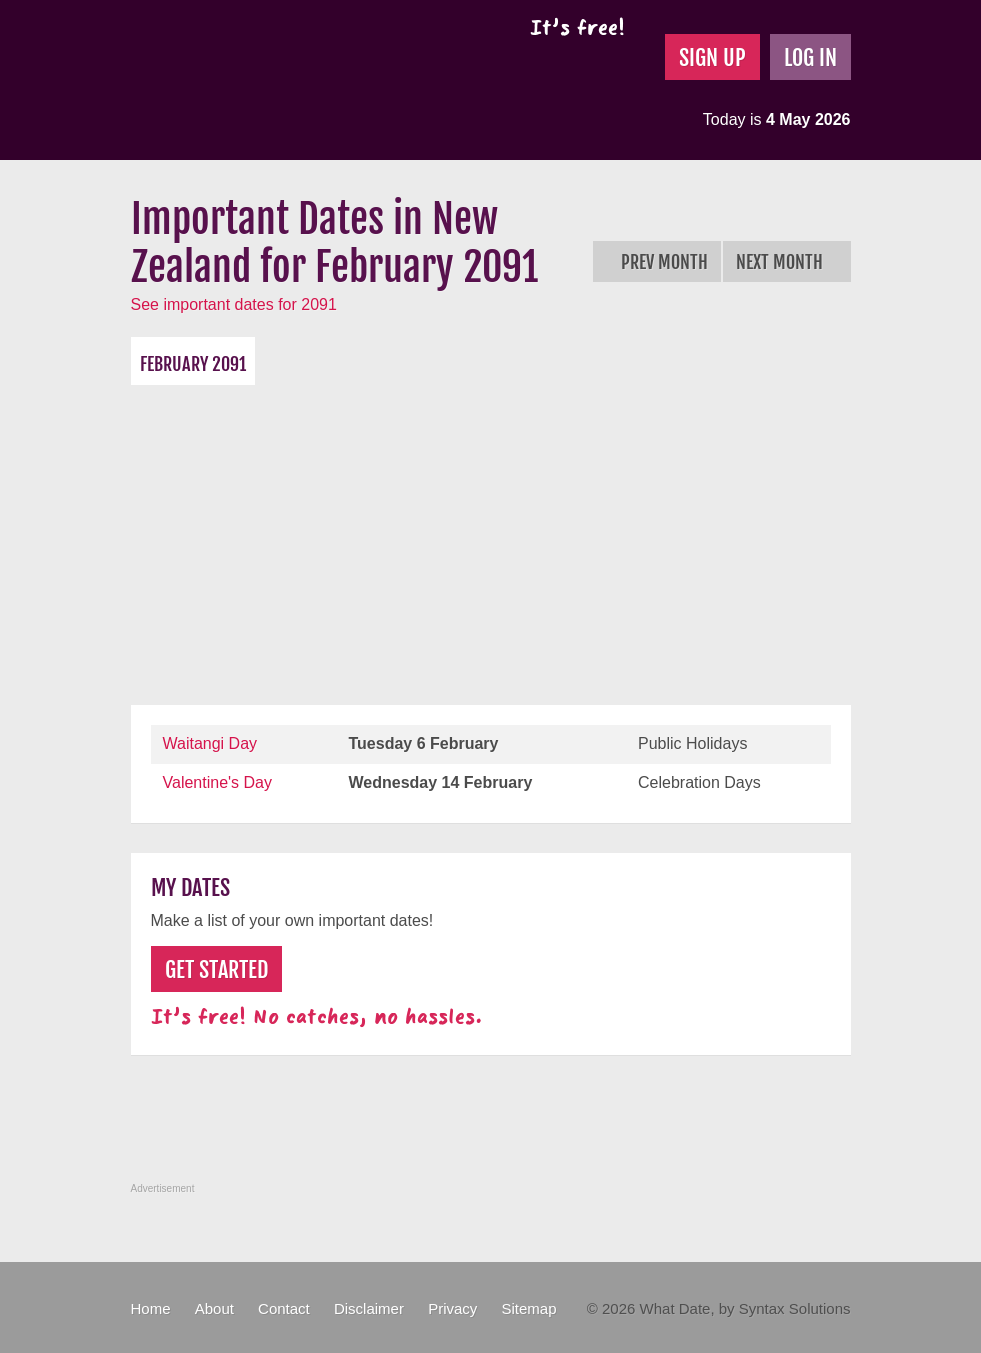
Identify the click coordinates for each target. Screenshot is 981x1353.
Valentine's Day (217, 782)
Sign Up (712, 57)
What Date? (299, 80)
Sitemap (528, 1308)
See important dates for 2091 (234, 304)
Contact (284, 1308)
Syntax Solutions (795, 1308)
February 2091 (193, 364)
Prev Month (657, 262)
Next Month (787, 262)
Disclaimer (369, 1308)
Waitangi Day (210, 743)
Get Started (216, 969)
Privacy (452, 1308)
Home (151, 1308)
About (214, 1308)
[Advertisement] (491, 535)
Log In (810, 57)
